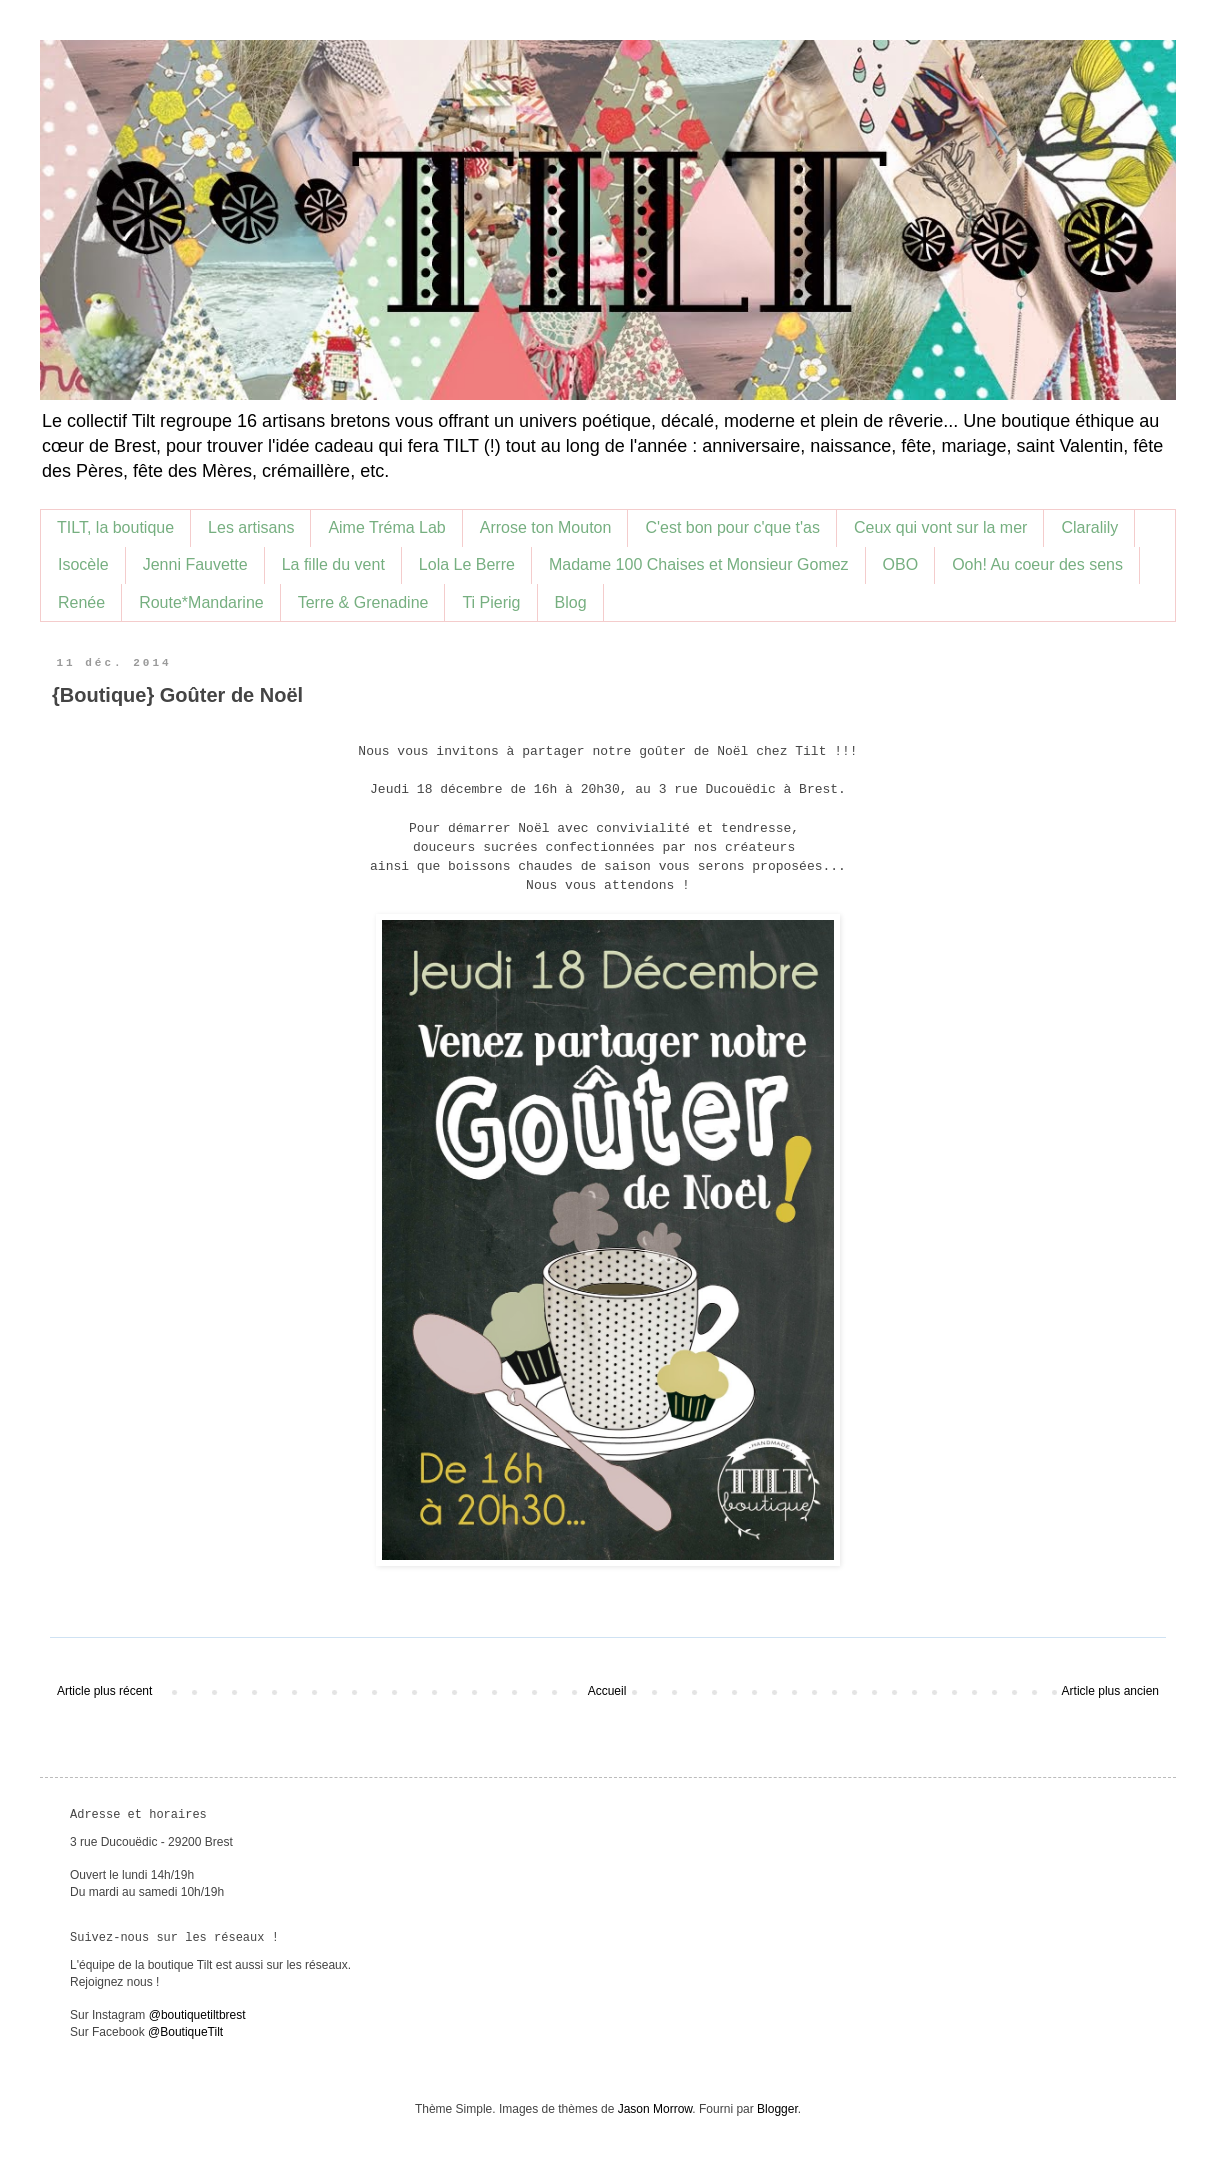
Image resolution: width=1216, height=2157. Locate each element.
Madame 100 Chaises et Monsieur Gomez (699, 564)
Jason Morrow (655, 2109)
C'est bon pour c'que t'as (732, 527)
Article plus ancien (1110, 1691)
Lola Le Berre (467, 564)
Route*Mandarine (201, 602)
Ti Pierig (491, 602)
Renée (81, 602)
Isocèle (83, 564)
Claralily (1089, 527)
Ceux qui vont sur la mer (940, 527)
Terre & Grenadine (363, 602)
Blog (571, 602)
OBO (901, 564)
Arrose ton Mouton (546, 527)
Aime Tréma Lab (386, 527)
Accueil (607, 1691)
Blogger (777, 2109)
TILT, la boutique (115, 527)
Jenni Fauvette (195, 564)
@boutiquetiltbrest (197, 2015)
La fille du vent (333, 564)
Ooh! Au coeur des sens (1037, 564)
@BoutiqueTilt (185, 2032)
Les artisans (251, 527)
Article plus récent (104, 1691)
